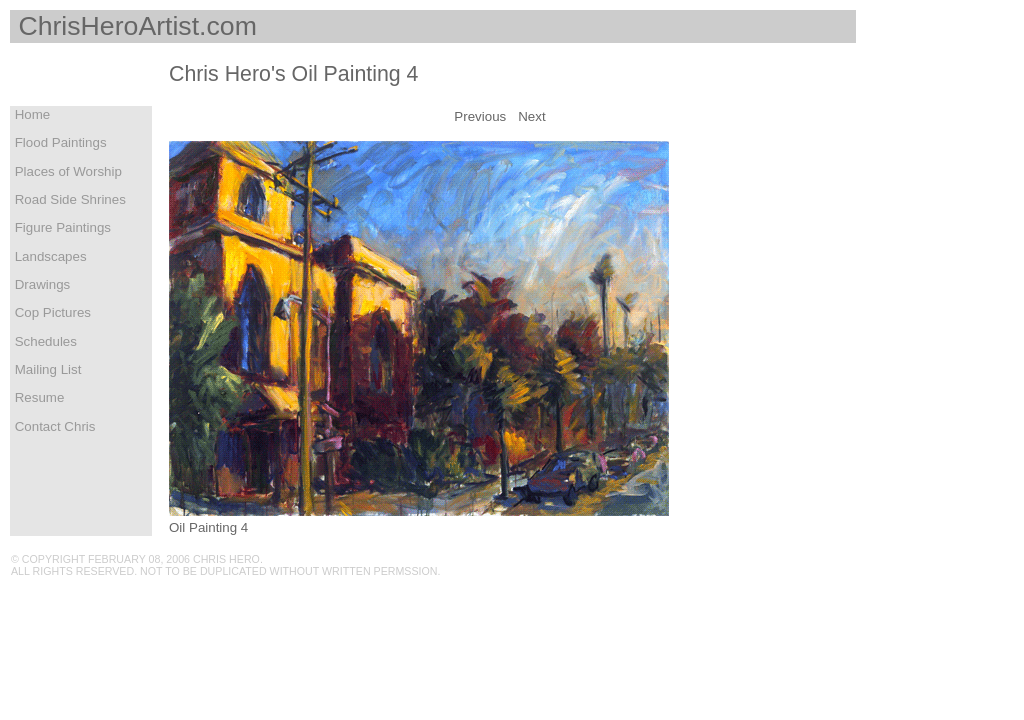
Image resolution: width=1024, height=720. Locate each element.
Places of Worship (66, 171)
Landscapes (49, 256)
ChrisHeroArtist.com (134, 26)
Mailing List (46, 369)
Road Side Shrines (68, 199)
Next (531, 116)
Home (30, 114)
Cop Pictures (51, 312)
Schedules (44, 341)
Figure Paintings (61, 227)
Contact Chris (53, 426)
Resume (37, 397)
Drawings (40, 284)
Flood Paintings (59, 142)
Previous (480, 116)
